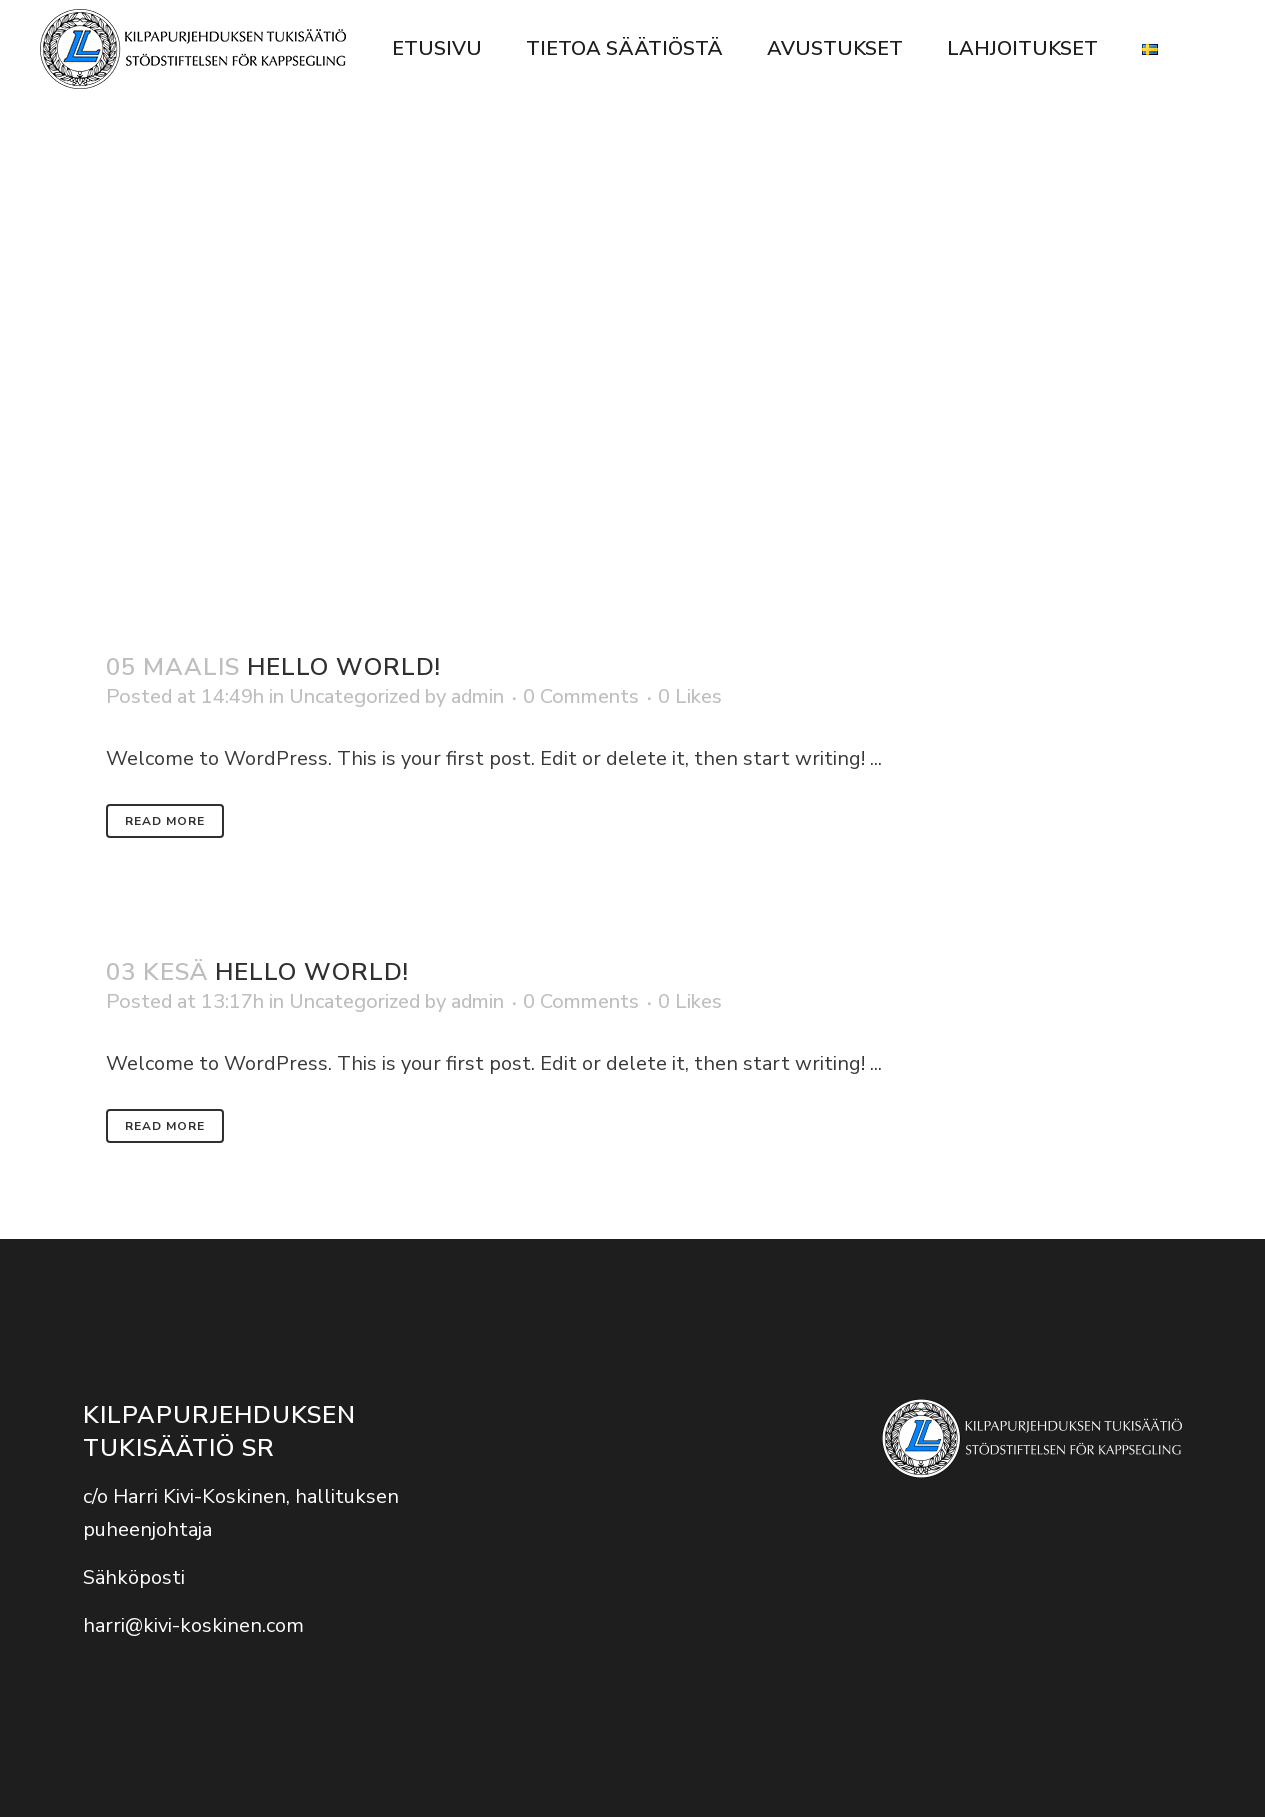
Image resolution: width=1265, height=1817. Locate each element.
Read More (165, 821)
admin (477, 696)
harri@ (113, 1625)
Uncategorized (354, 696)
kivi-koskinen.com (223, 1625)
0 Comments (581, 696)
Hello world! (344, 667)
